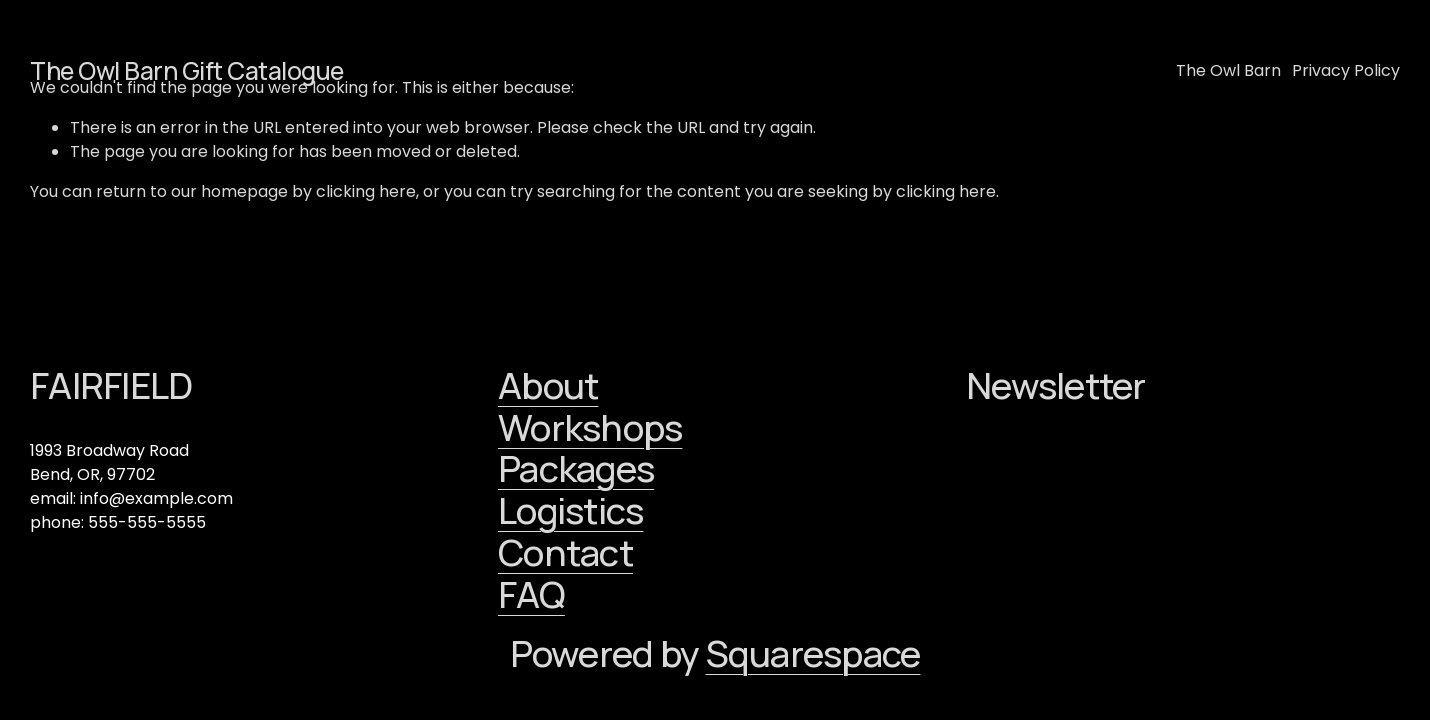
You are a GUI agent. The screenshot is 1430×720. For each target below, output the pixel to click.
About (548, 386)
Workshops (590, 428)
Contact (565, 553)
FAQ (531, 595)
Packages (576, 469)
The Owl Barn (1228, 70)
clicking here (366, 191)
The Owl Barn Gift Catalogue (187, 70)
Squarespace (813, 654)
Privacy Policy (1346, 70)
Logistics (570, 511)
